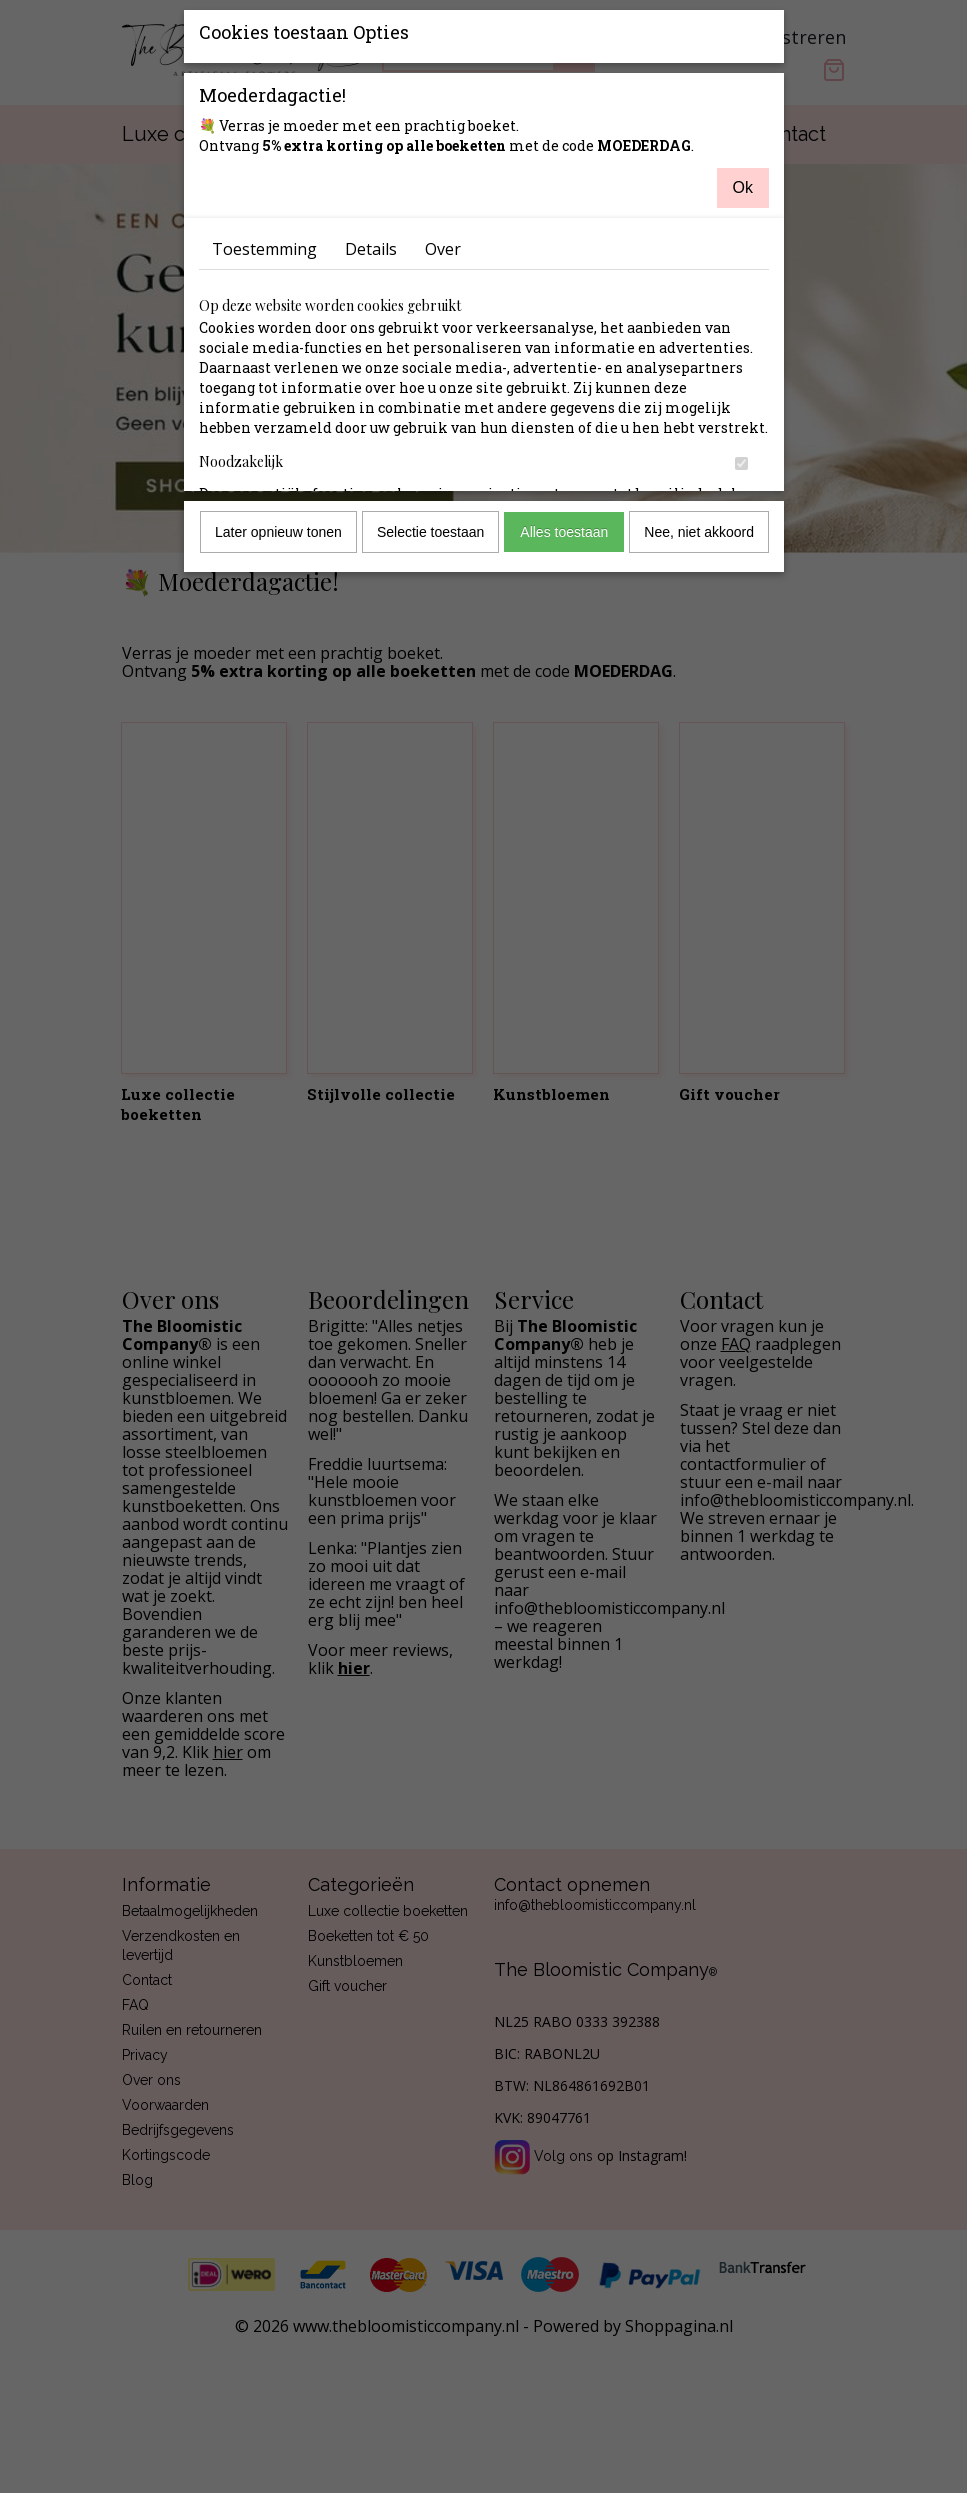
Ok (743, 187)
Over (443, 249)
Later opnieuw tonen (278, 532)
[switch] (741, 463)
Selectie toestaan (430, 532)
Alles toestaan (564, 532)
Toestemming (264, 249)
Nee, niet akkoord (699, 532)
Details (371, 249)
